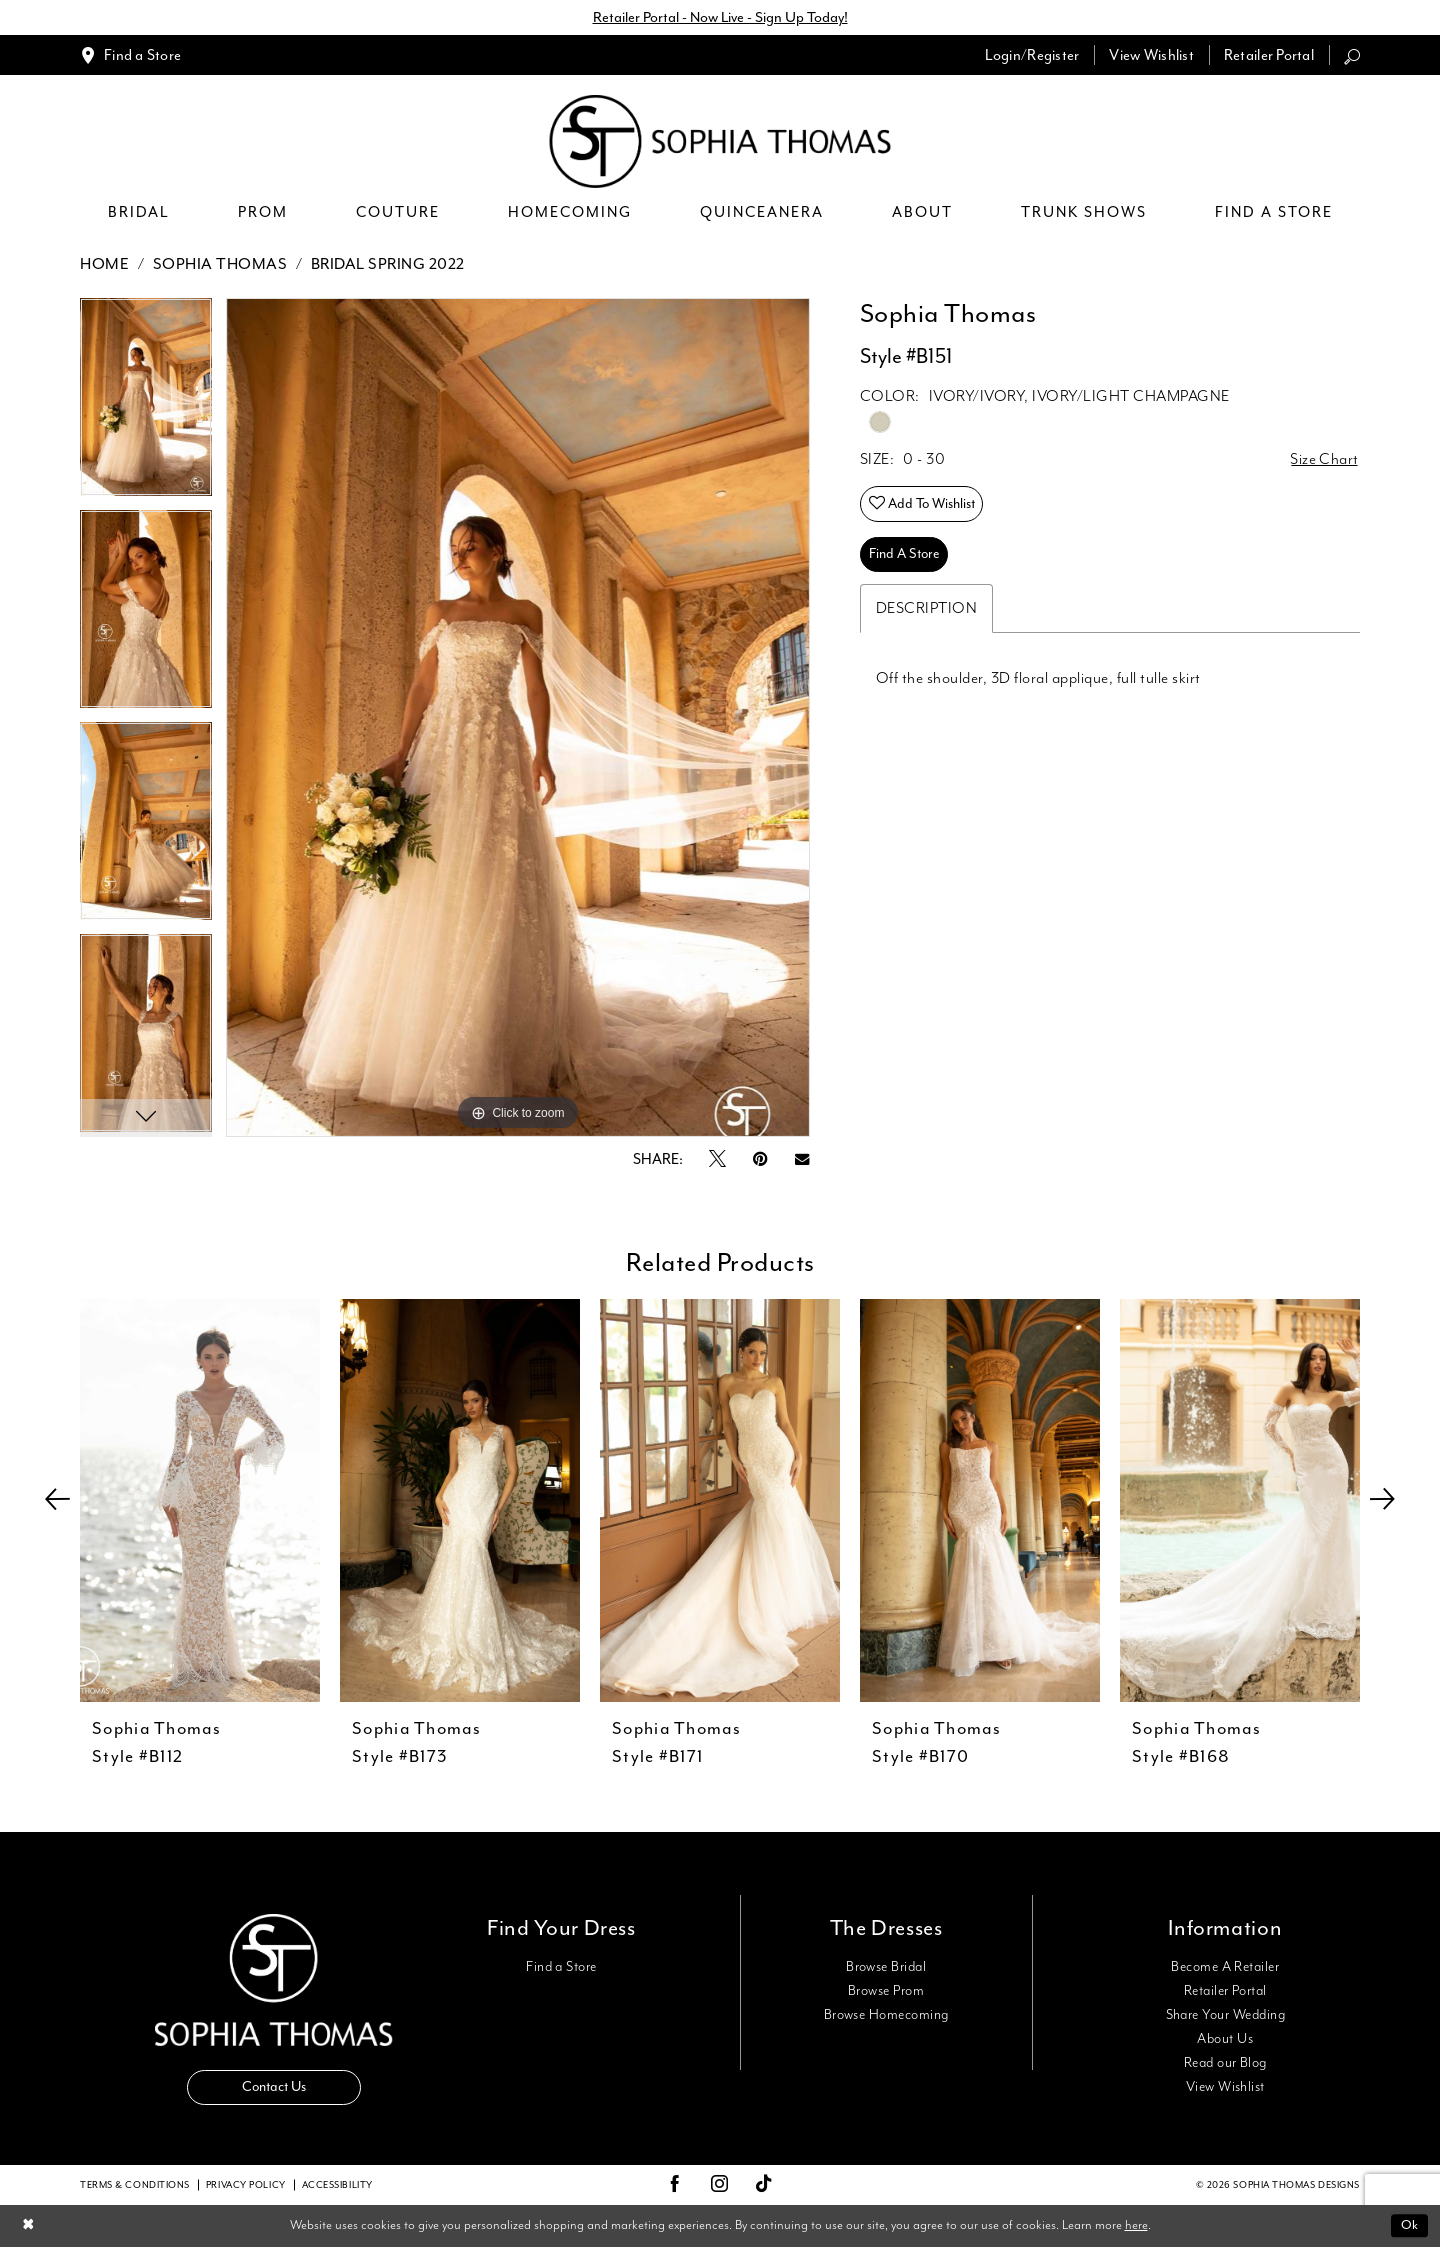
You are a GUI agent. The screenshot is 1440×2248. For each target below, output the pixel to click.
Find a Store (561, 1967)
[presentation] (200, 1500)
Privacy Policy (246, 2185)
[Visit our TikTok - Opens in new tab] (764, 2185)
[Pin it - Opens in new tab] (760, 1159)
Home (104, 264)
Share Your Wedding (1225, 2015)
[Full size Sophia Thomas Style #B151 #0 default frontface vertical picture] (518, 717)
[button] (1032, 55)
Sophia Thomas (220, 264)
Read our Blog (1225, 2063)
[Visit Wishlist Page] (1151, 55)
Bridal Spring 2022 (388, 264)
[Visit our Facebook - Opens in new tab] (675, 2185)
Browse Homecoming (886, 2015)
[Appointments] (130, 55)
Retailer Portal (1225, 1991)
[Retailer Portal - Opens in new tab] (1269, 55)
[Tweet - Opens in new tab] (717, 1160)
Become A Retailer (1225, 1967)
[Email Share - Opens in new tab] (802, 1159)
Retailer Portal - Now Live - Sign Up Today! (720, 17)
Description (927, 609)
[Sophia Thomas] (720, 142)
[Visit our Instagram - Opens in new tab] (720, 2185)
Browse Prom (886, 1991)
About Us (1225, 2039)
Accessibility (337, 2185)
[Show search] (1352, 55)
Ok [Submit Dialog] (1409, 2225)
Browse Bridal (886, 1967)
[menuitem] (130, 55)
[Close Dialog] (28, 2226)
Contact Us (274, 2087)
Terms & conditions (135, 2185)
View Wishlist (1225, 2087)
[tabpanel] (146, 404)
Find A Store (905, 555)
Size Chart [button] (1324, 460)
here (1136, 2225)
